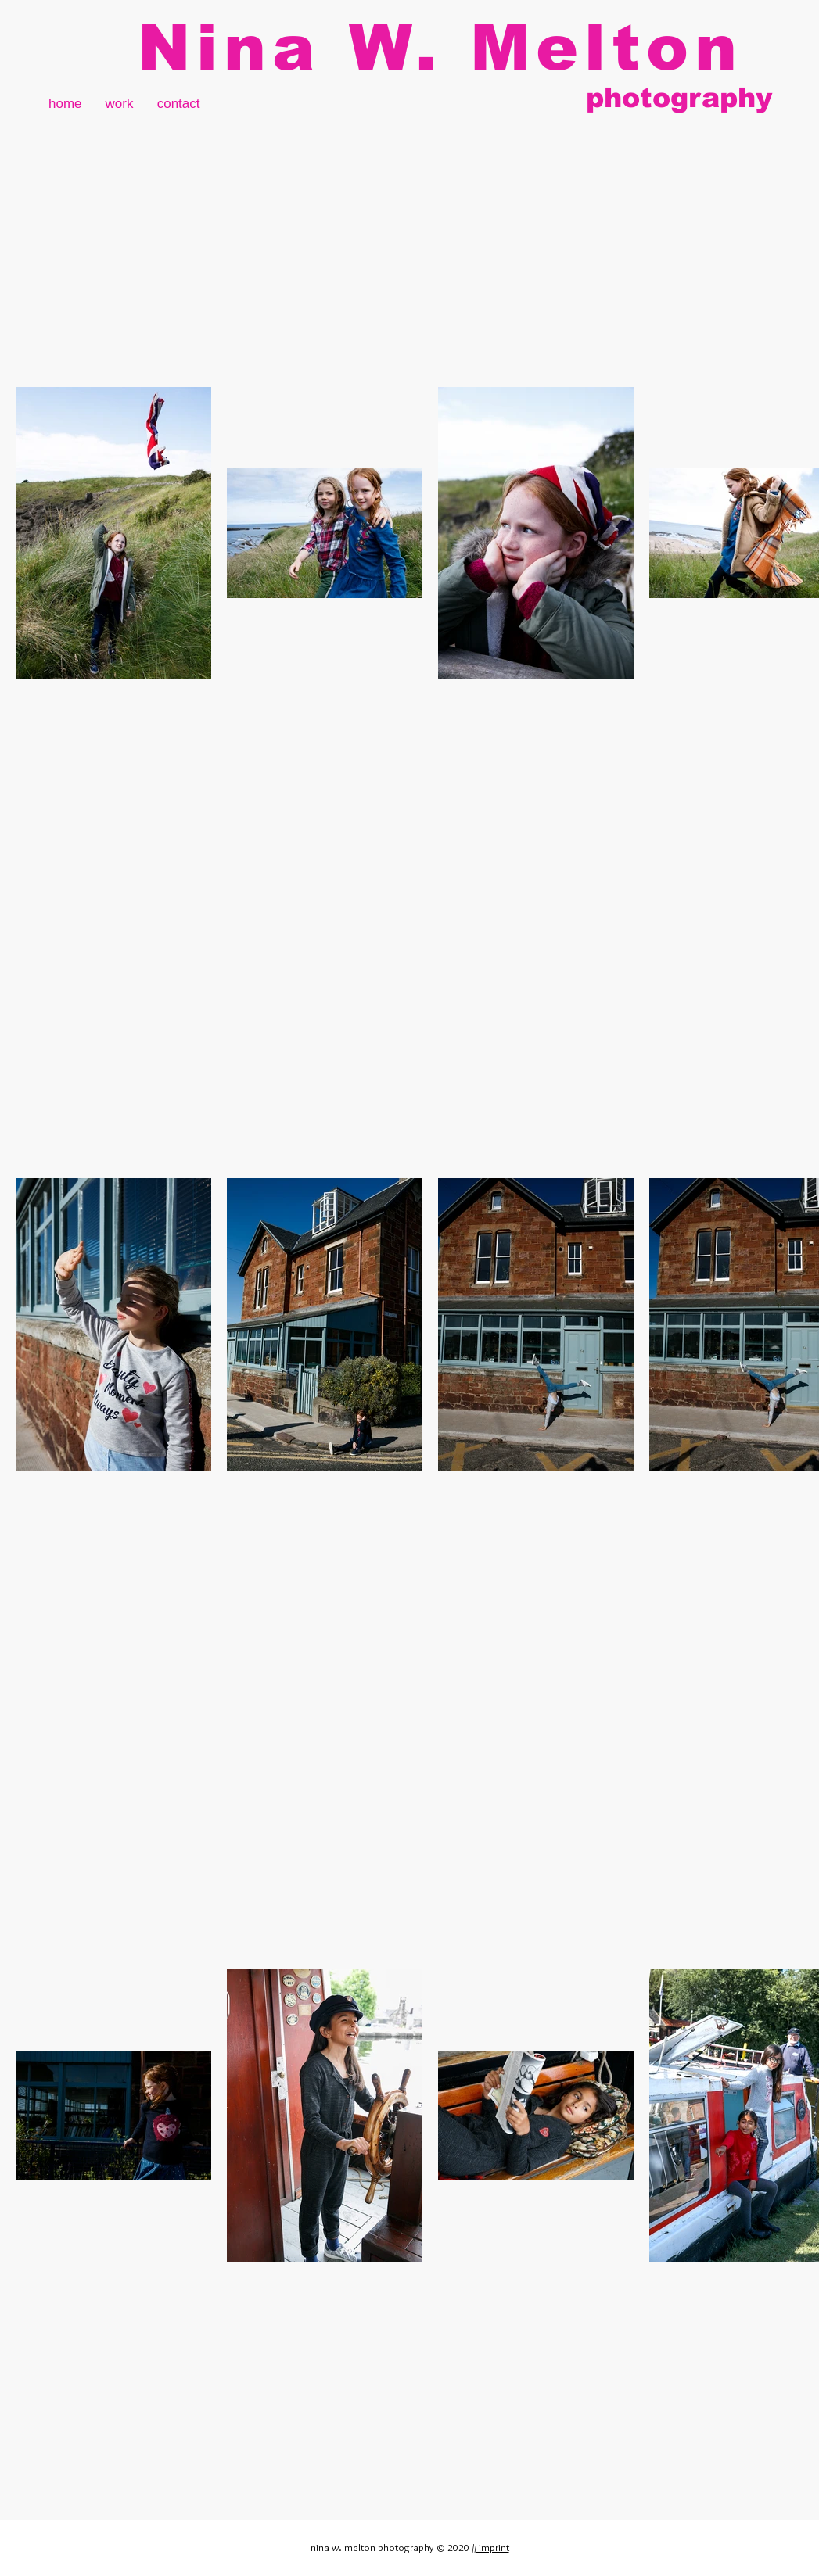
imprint (492, 2547)
